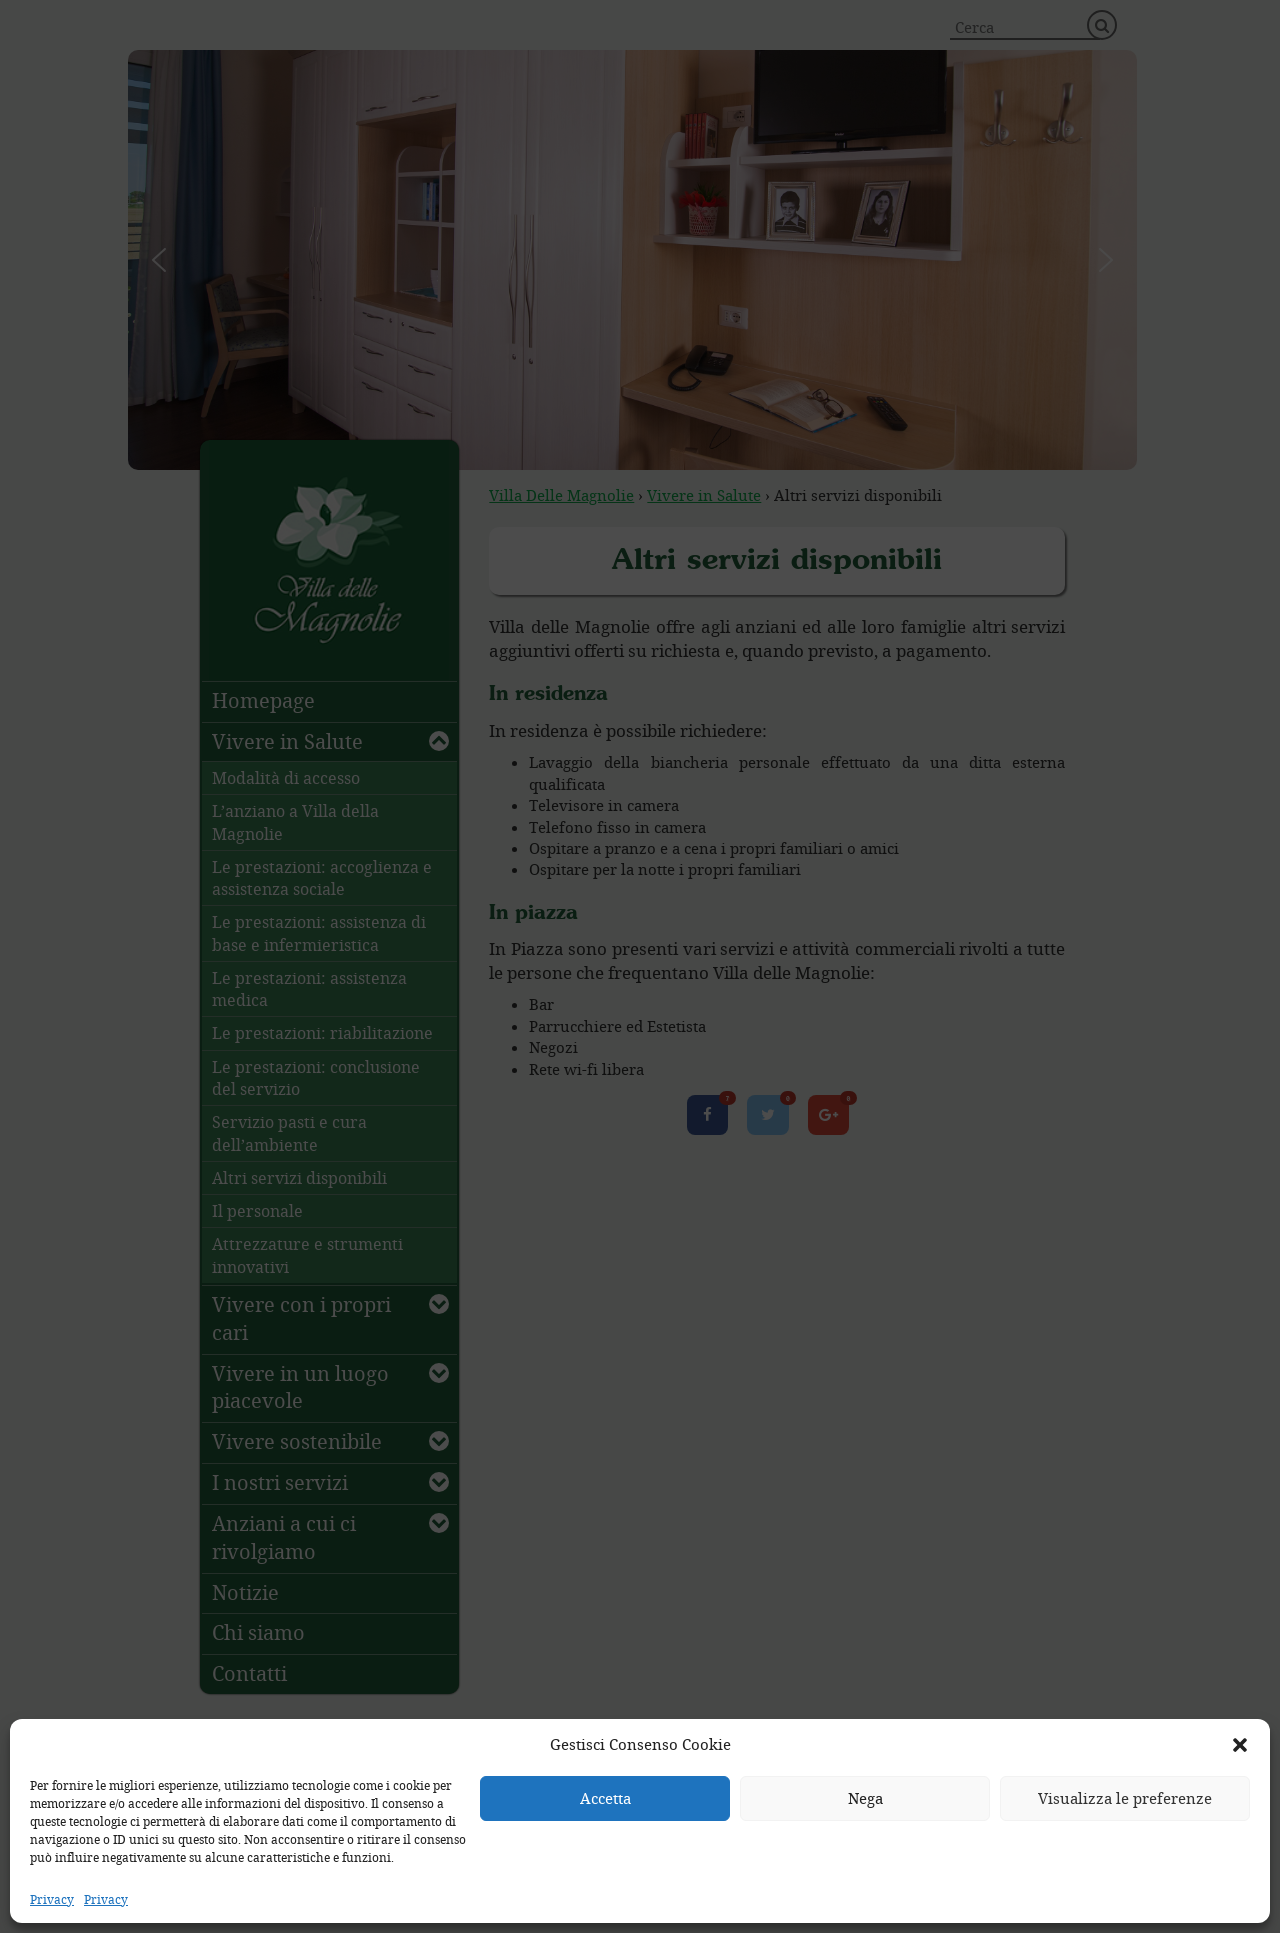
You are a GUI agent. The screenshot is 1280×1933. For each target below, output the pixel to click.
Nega (865, 1798)
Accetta (605, 1798)
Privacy (52, 1899)
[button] (1240, 1745)
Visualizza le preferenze (1125, 1798)
